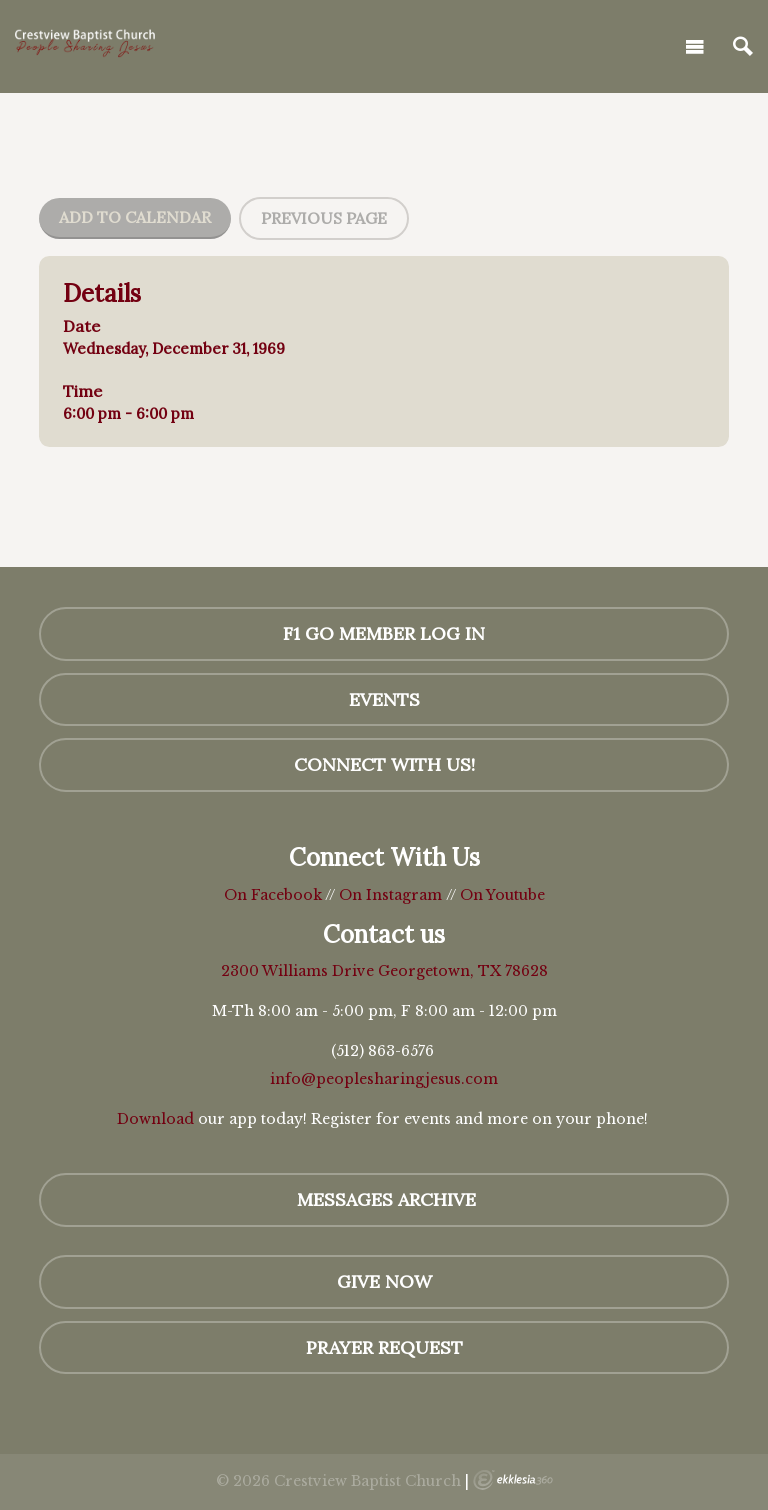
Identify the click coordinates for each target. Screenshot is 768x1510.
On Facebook (273, 895)
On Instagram (390, 895)
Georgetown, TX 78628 (463, 971)
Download (155, 1119)
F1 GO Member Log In (384, 633)
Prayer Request (384, 1347)
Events (384, 699)
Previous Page (324, 218)
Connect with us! (384, 764)
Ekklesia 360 (513, 1480)
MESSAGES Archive (384, 1199)
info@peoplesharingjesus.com (384, 1079)
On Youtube (502, 895)
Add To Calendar (135, 217)
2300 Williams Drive (299, 971)
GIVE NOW (384, 1281)
